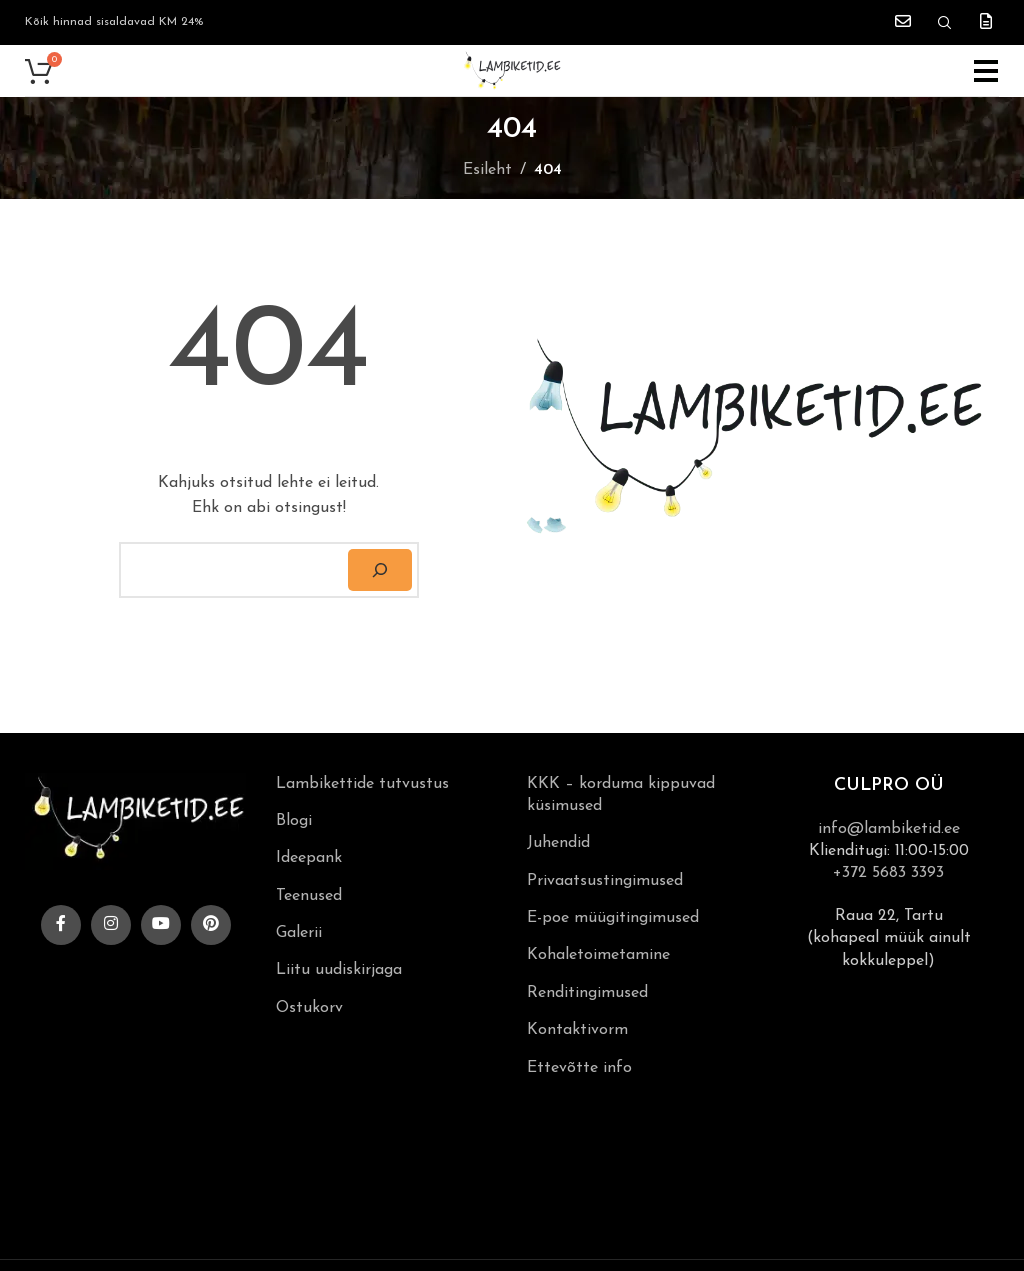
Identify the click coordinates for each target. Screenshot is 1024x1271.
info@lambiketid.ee (889, 829)
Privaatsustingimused (605, 881)
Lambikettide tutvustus (362, 784)
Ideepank (309, 858)
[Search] (945, 23)
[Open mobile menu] (986, 71)
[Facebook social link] (61, 925)
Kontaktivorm (577, 1030)
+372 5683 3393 (888, 873)
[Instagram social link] (111, 925)
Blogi (294, 821)
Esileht (487, 170)
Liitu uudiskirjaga (339, 970)
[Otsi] (380, 570)
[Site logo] (512, 70)
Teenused (309, 896)
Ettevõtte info (579, 1068)
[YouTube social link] (161, 925)
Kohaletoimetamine (598, 955)
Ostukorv (309, 1008)
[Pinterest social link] (211, 925)
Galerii (299, 933)
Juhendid (558, 843)
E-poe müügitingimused (613, 918)
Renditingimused (587, 993)
